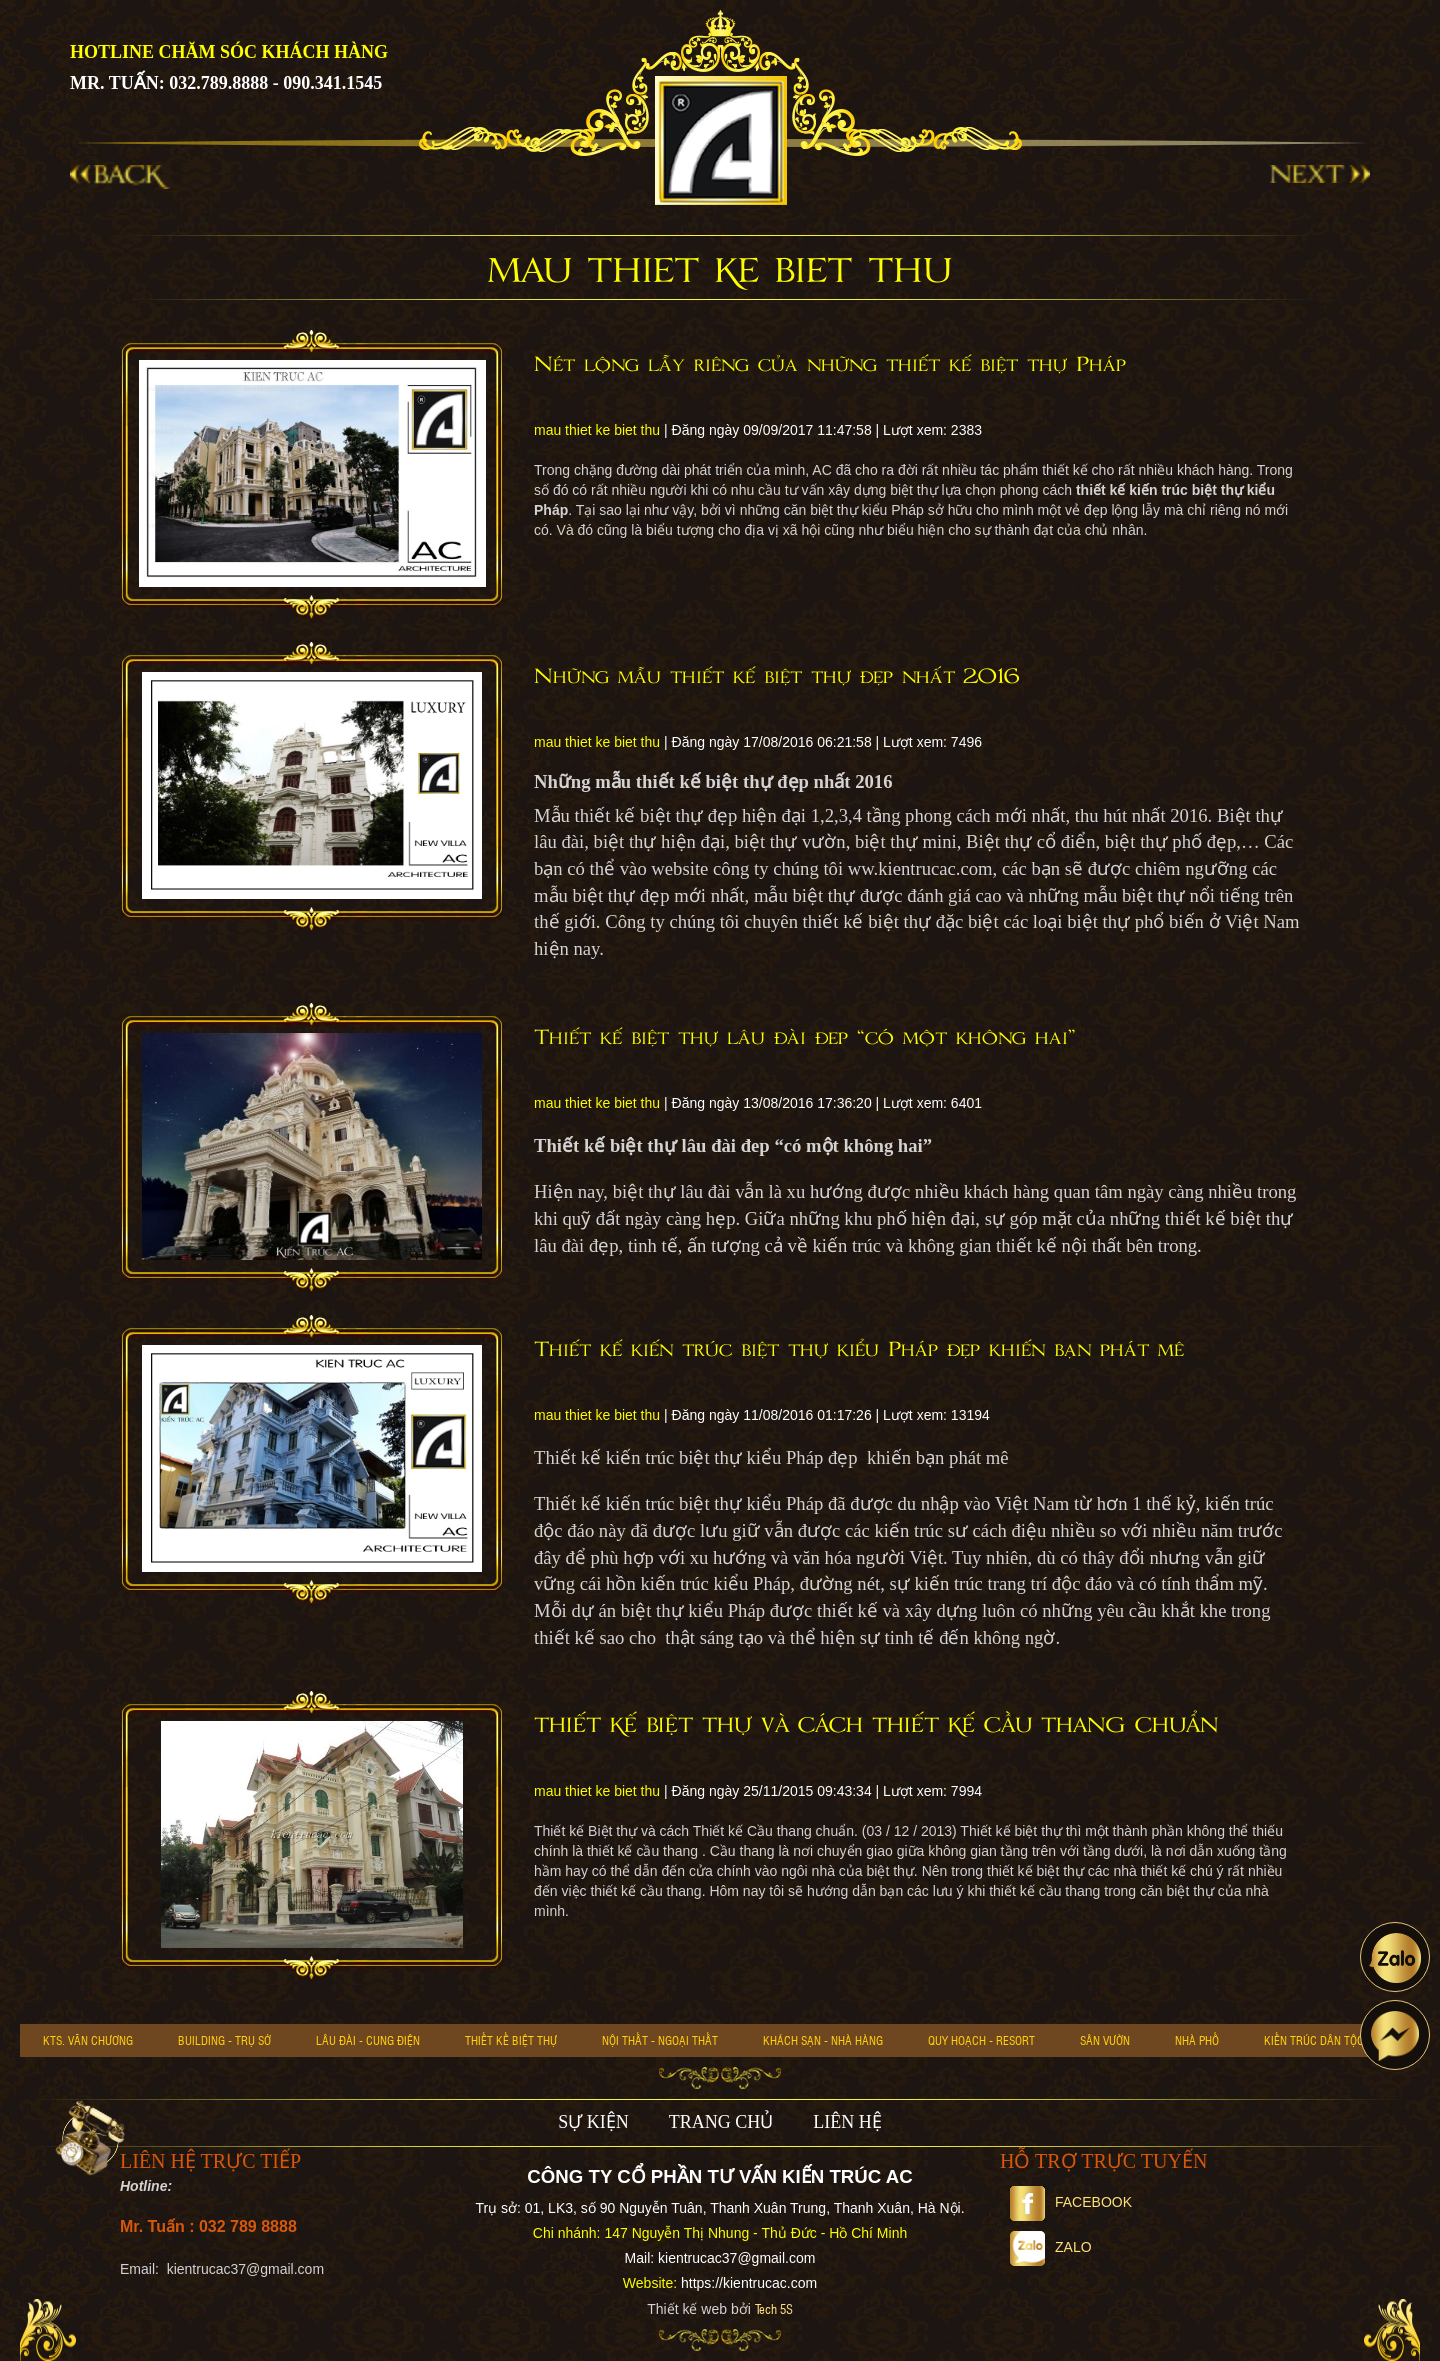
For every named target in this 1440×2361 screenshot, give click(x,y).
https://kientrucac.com (749, 2283)
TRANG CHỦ (721, 2122)
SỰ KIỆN (593, 2122)
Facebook (1071, 2202)
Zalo (1051, 2247)
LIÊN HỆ (847, 2122)
